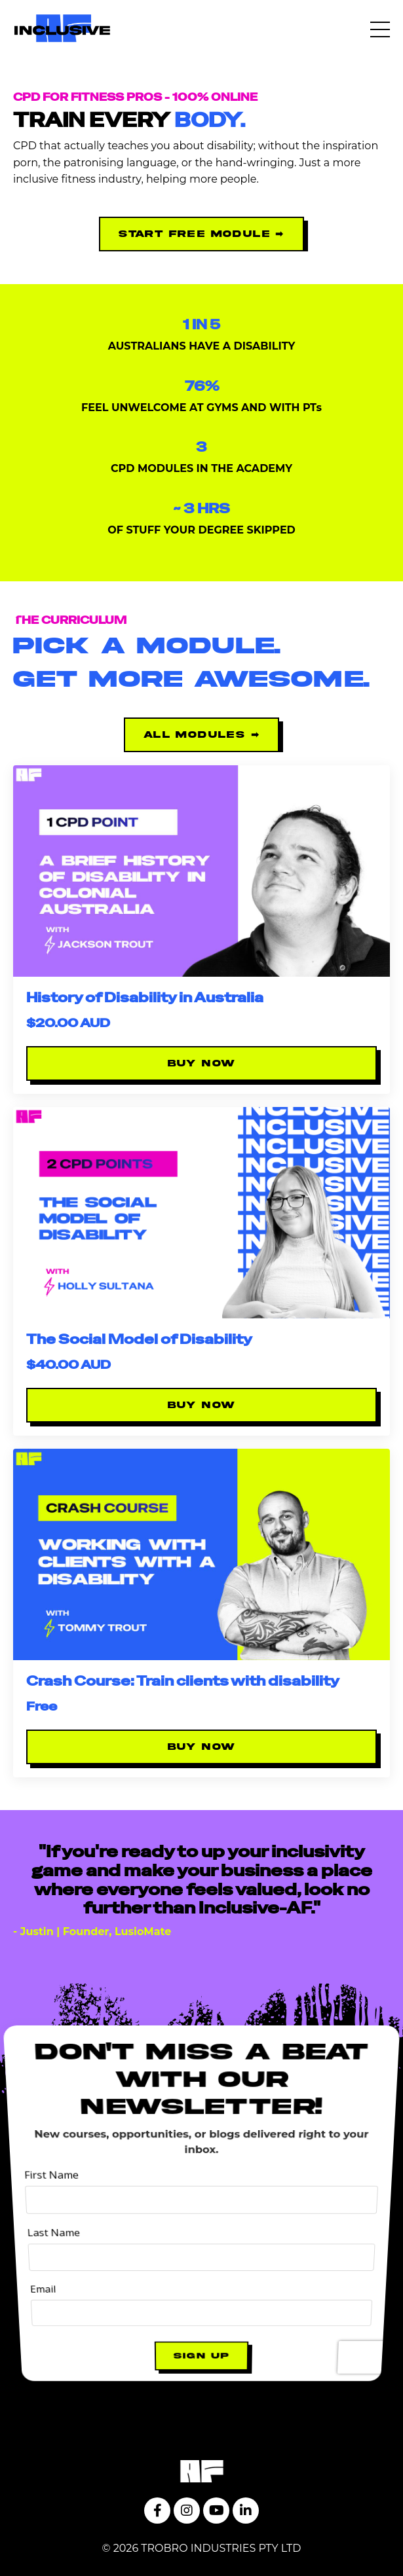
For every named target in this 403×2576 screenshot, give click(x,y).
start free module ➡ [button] (201, 234)
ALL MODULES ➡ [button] (201, 735)
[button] (201, 231)
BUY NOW (202, 1063)
